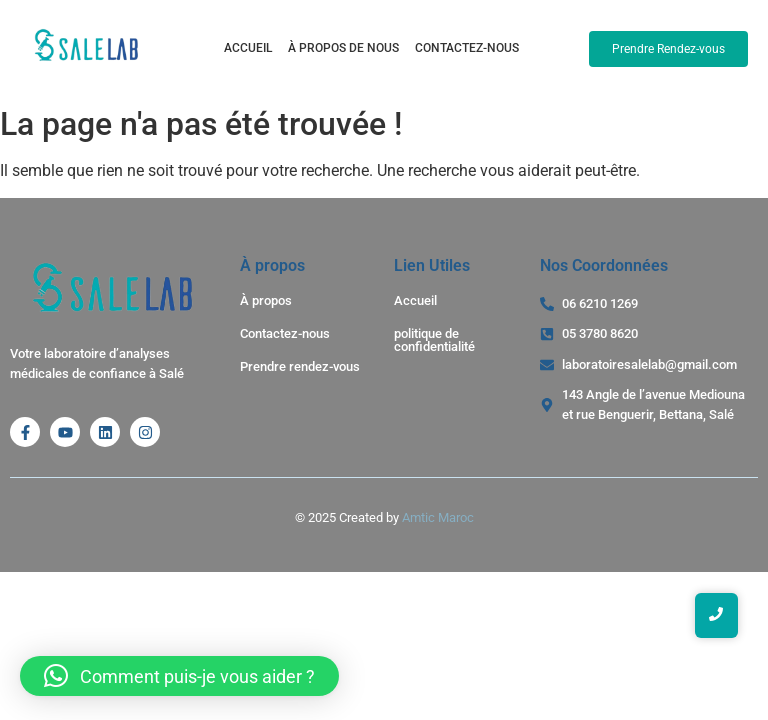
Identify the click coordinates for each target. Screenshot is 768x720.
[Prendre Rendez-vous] (668, 49)
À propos (266, 300)
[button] (179, 676)
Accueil (248, 48)
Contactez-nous (467, 48)
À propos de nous (343, 48)
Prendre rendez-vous (300, 366)
